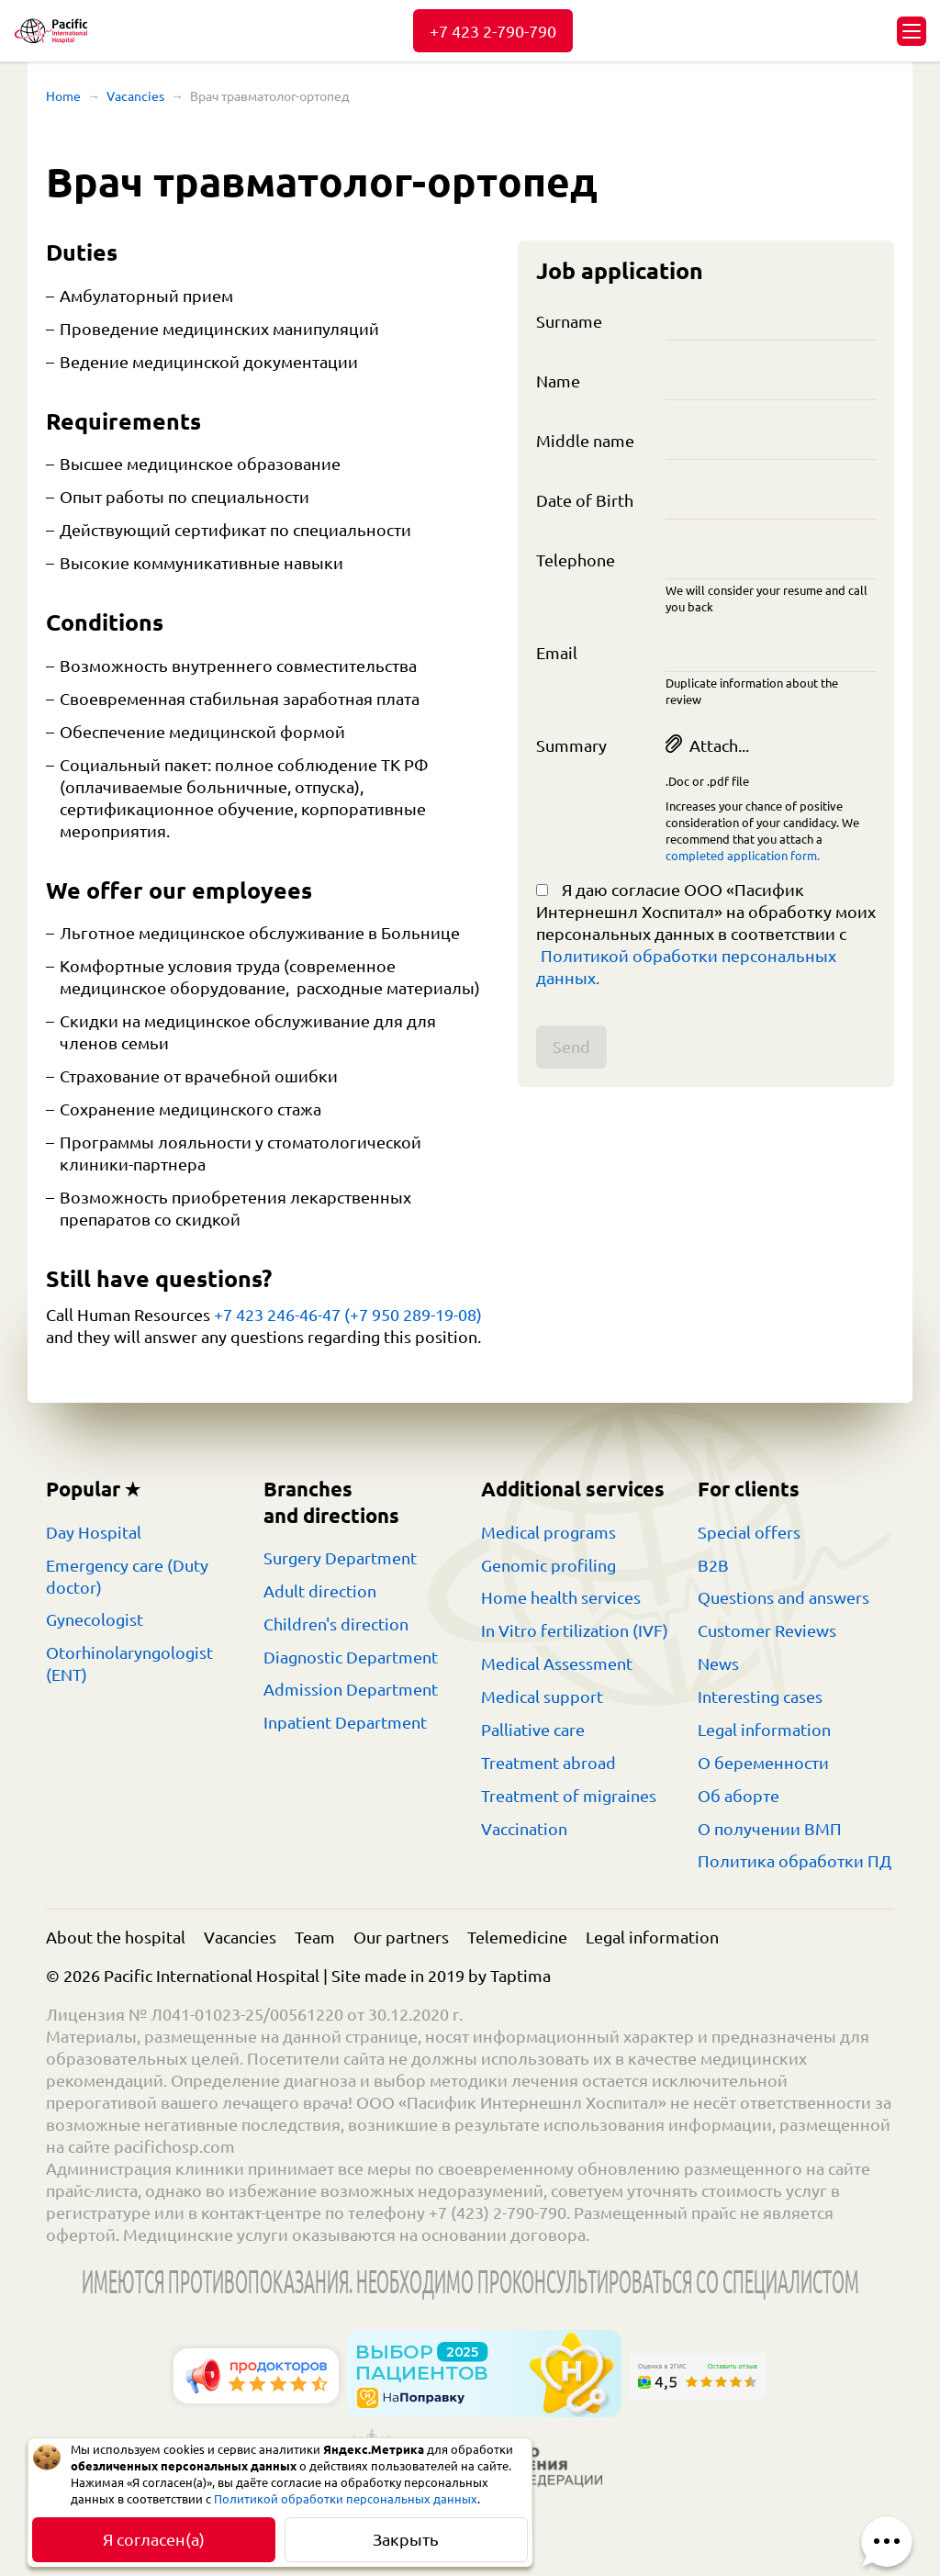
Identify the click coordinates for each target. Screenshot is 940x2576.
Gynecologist (94, 1619)
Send (571, 1046)
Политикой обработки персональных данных (345, 2498)
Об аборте (738, 1795)
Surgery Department (340, 1558)
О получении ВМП (770, 1829)
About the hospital (115, 1937)
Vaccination (524, 1829)
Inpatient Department (345, 1722)
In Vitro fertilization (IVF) (574, 1630)
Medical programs (548, 1532)
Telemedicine (517, 1937)
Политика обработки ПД (794, 1861)
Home (63, 96)
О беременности (763, 1762)
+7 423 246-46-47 (277, 1314)
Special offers (749, 1532)
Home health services (561, 1597)
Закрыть (406, 2539)
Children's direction (335, 1624)
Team (315, 1937)
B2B (713, 1565)
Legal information (764, 1729)
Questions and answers (783, 1597)
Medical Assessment (556, 1663)
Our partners (401, 1937)
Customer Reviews (767, 1630)
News (718, 1663)
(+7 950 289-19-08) (413, 1314)
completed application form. (743, 855)
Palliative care (533, 1729)
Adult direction (319, 1591)
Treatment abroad (548, 1762)
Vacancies (135, 96)
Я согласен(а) (154, 2539)
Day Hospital (93, 1532)
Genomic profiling (548, 1565)
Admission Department (350, 1689)
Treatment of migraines (568, 1795)
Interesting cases (760, 1696)
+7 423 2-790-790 (493, 31)
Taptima (520, 1975)
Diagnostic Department (350, 1657)
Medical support (542, 1696)
